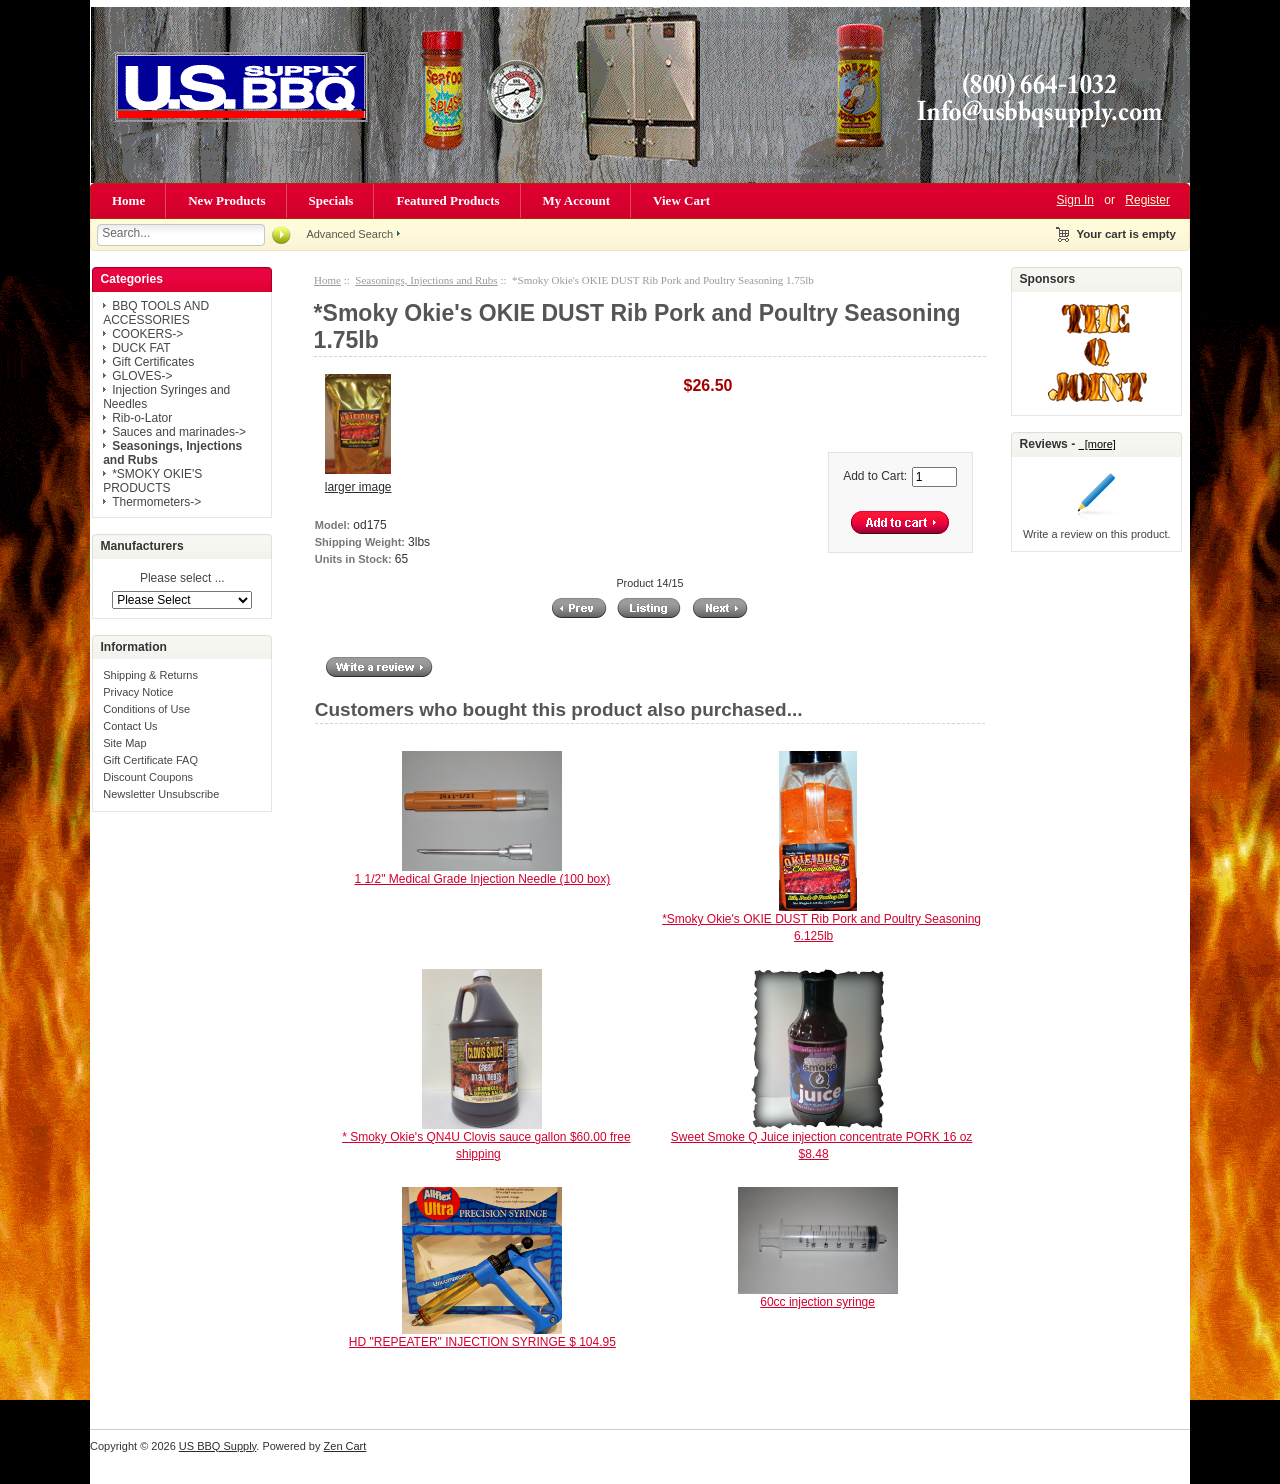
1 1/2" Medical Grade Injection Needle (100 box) (483, 879)
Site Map (124, 743)
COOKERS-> (147, 334)
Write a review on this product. (1097, 534)
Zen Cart (345, 1446)
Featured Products (447, 200)
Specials (331, 200)
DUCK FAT (141, 348)
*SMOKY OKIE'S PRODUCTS (152, 481)
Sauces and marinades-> (179, 432)
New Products (226, 200)
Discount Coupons (148, 777)
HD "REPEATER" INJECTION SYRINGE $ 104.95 (482, 1342)
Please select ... (182, 579)
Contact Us (130, 726)
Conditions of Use (146, 709)
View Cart (681, 200)
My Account (577, 200)
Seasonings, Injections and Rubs (426, 280)
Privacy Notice (138, 692)
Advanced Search (349, 234)
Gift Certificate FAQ (150, 760)
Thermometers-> (156, 502)
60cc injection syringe (817, 1302)
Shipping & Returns (150, 675)
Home (128, 200)
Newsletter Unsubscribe (161, 794)
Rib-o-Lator (142, 418)
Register (1147, 200)
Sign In (1075, 200)
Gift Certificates (153, 362)
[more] (1097, 444)
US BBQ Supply (217, 1446)
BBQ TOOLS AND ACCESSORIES (156, 313)
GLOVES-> (142, 376)
